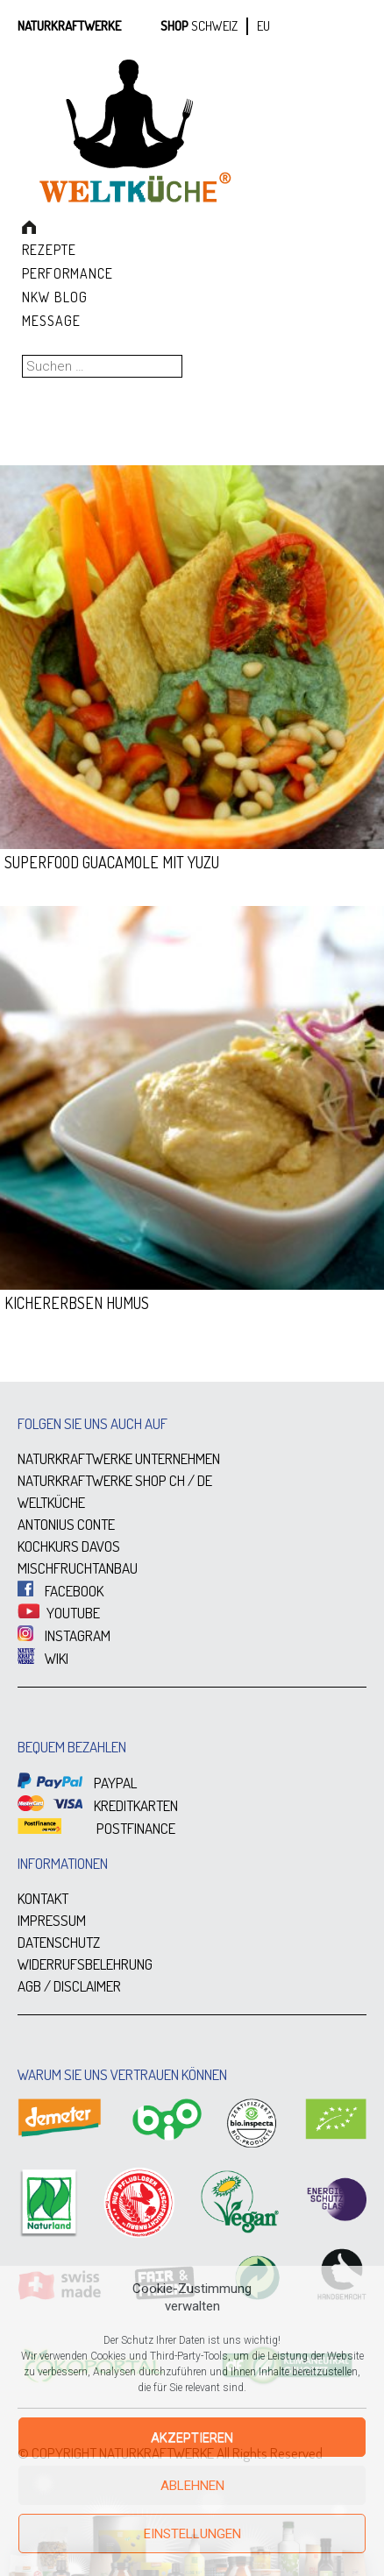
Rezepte (49, 249)
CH (177, 1480)
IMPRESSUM (52, 1920)
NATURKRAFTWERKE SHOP (92, 1480)
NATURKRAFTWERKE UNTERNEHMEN (119, 1458)
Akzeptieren (192, 2437)
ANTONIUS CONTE (66, 1524)
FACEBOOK (60, 1591)
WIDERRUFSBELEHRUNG (85, 1964)
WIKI (43, 1658)
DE (204, 1480)
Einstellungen (192, 2534)
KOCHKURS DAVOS (69, 1546)
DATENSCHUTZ (59, 1942)
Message (51, 320)
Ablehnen (192, 2486)
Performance (67, 273)
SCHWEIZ (214, 26)
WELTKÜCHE (51, 1502)
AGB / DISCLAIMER (69, 1986)
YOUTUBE (59, 1612)
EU (263, 26)
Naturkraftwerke (69, 26)
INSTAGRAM (64, 1635)
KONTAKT (43, 1898)
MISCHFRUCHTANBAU (78, 1568)
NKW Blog (55, 297)
